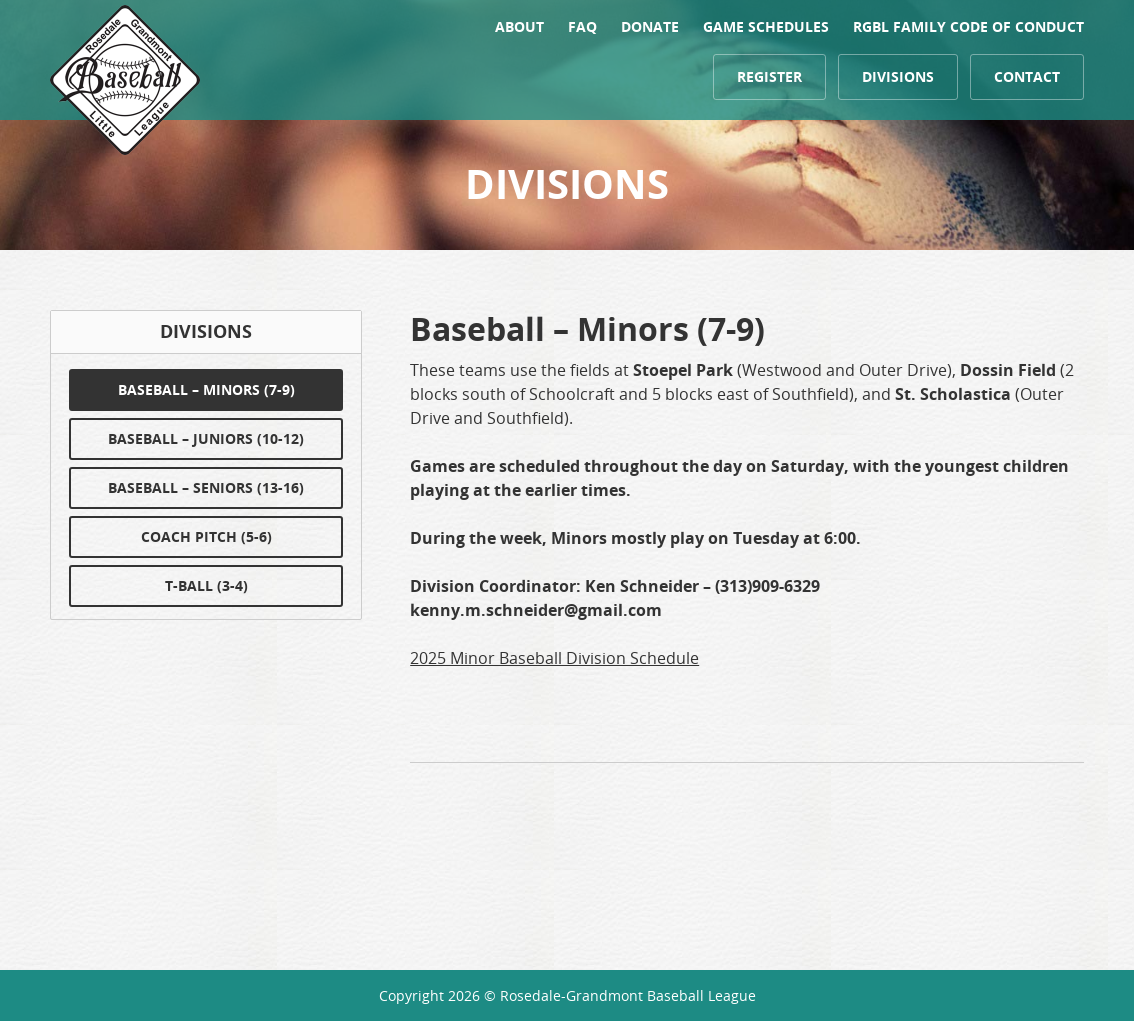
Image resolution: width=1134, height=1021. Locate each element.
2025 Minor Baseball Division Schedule (554, 658)
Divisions (898, 76)
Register (769, 76)
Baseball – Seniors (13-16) (206, 487)
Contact (1027, 76)
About (519, 26)
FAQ (582, 26)
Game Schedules (766, 26)
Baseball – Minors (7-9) (206, 389)
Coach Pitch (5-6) (206, 536)
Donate (650, 26)
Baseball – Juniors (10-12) (206, 438)
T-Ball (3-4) (206, 585)
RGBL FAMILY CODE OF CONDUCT (968, 26)
